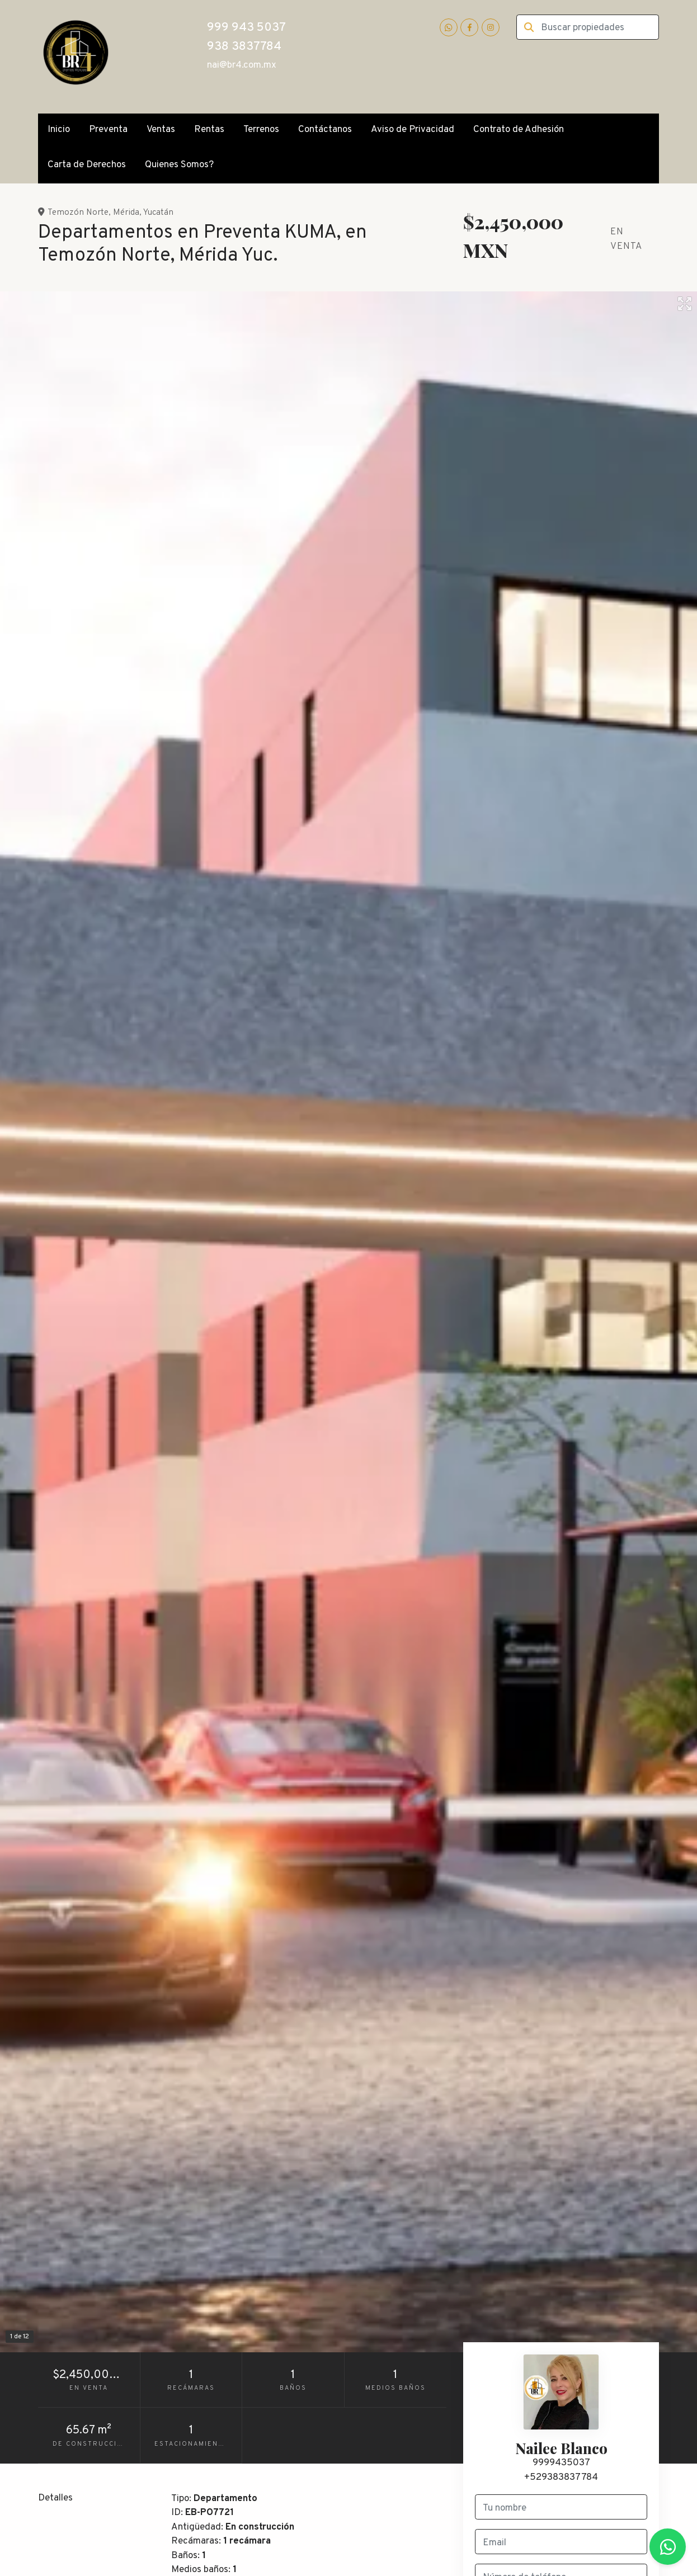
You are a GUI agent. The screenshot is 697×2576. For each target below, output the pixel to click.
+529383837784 (561, 2477)
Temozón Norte (78, 212)
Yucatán (158, 212)
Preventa (108, 130)
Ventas (161, 130)
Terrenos (261, 130)
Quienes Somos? (179, 165)
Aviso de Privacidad (412, 130)
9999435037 (561, 2463)
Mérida (126, 212)
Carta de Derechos (87, 165)
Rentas (209, 130)
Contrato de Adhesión (518, 130)
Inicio (59, 130)
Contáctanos (325, 130)
